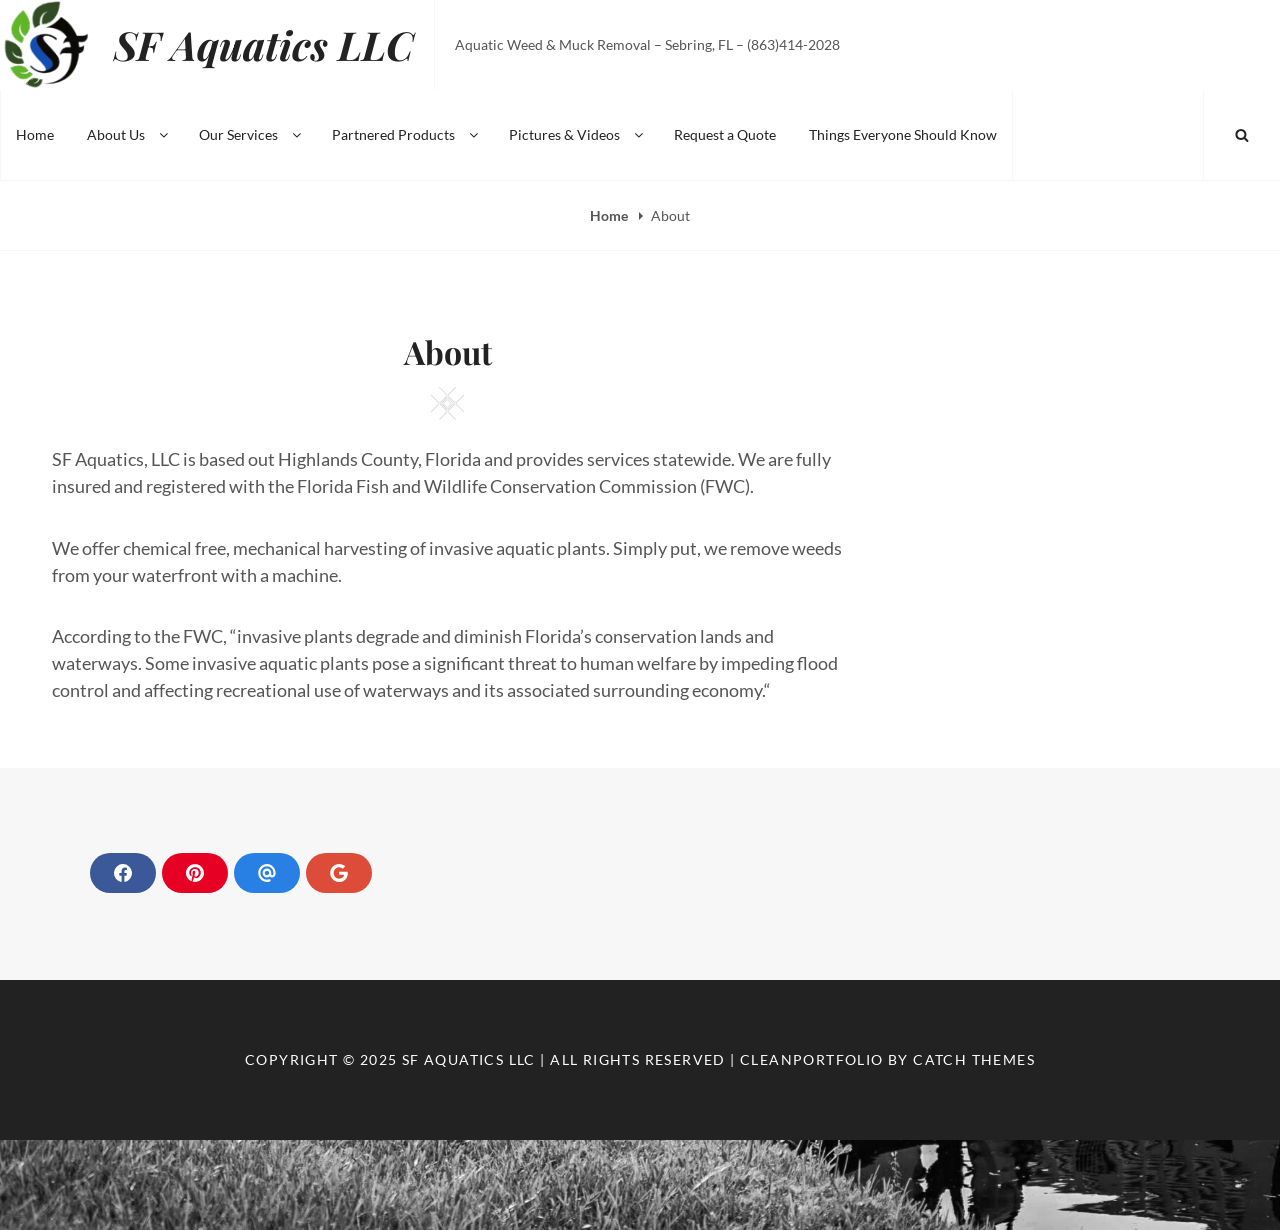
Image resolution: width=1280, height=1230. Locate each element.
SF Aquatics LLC (264, 44)
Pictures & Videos (577, 134)
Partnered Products (406, 134)
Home (35, 134)
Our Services (251, 134)
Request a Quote (725, 134)
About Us (129, 134)
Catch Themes (974, 1059)
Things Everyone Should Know (903, 134)
